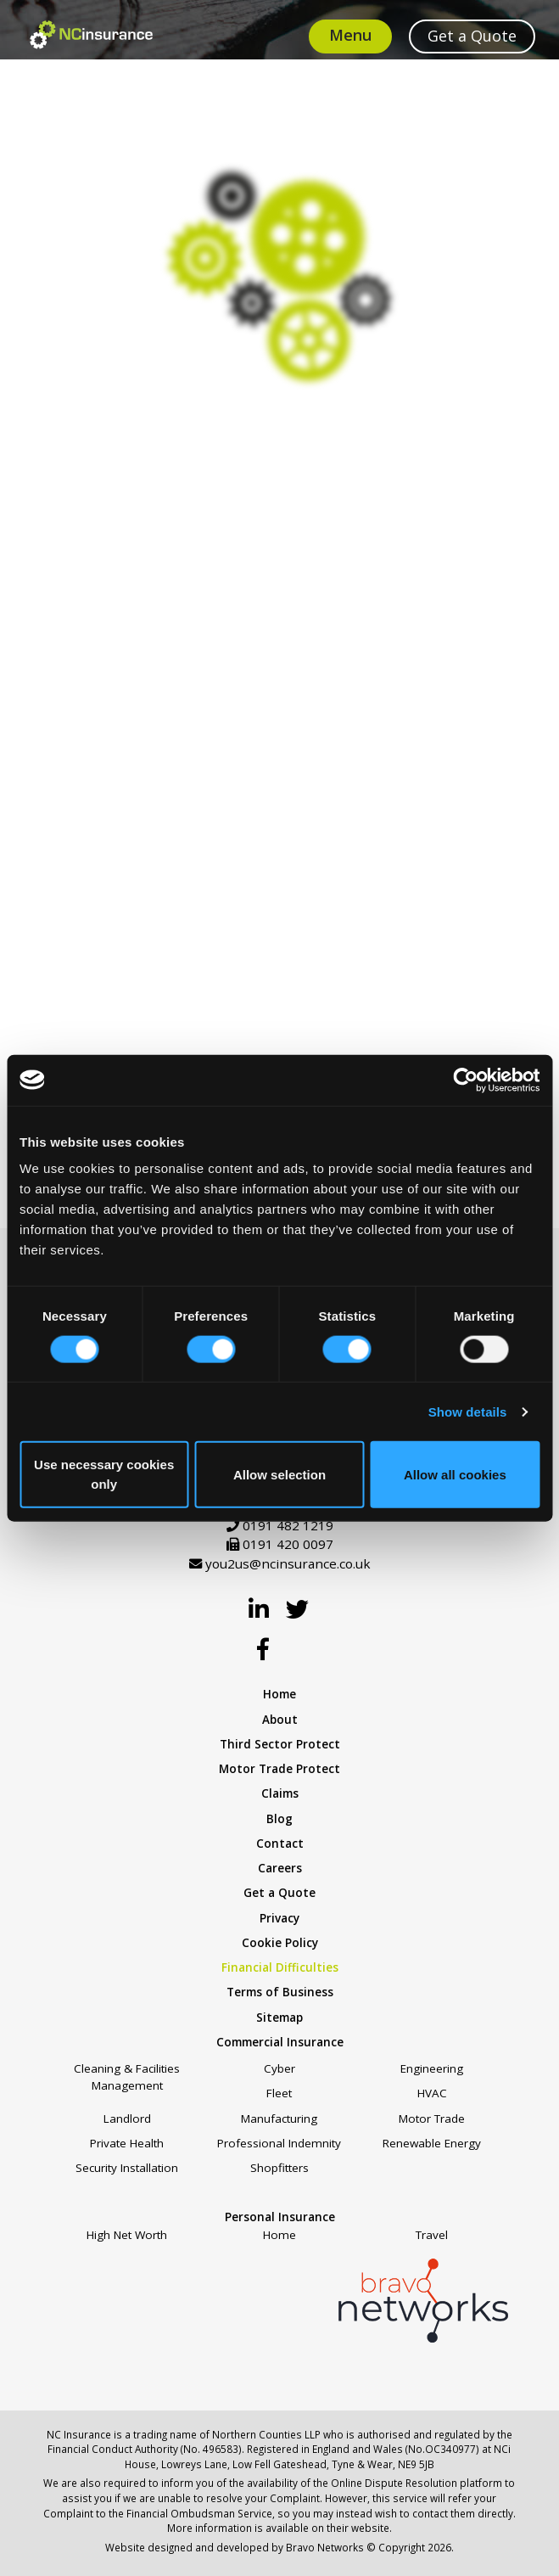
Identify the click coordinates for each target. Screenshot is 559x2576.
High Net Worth (127, 2234)
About (280, 1719)
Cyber (279, 2068)
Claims (280, 1793)
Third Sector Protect (280, 1744)
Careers (280, 1868)
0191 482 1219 (288, 1525)
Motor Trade (432, 2118)
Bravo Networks (325, 2547)
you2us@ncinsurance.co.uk (288, 1563)
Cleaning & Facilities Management (127, 2077)
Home (279, 1694)
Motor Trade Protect (279, 1768)
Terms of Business (279, 1992)
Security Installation (126, 2167)
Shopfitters (279, 2167)
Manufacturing (279, 2118)
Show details (467, 1411)
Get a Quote (279, 1892)
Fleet (279, 2093)
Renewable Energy (432, 2143)
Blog (279, 1819)
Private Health (127, 2143)
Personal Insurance (280, 2217)
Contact (280, 1843)
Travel (432, 2234)
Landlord (127, 2118)
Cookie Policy (280, 1942)
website (370, 2527)
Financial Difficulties (279, 1967)
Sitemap (279, 2017)
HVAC (432, 2093)
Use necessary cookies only (104, 1474)
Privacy (279, 1918)
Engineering (431, 2068)
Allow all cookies (455, 1474)
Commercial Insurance (280, 2042)
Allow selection (279, 1474)
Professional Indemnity (279, 2143)
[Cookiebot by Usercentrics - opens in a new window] (465, 1079)
